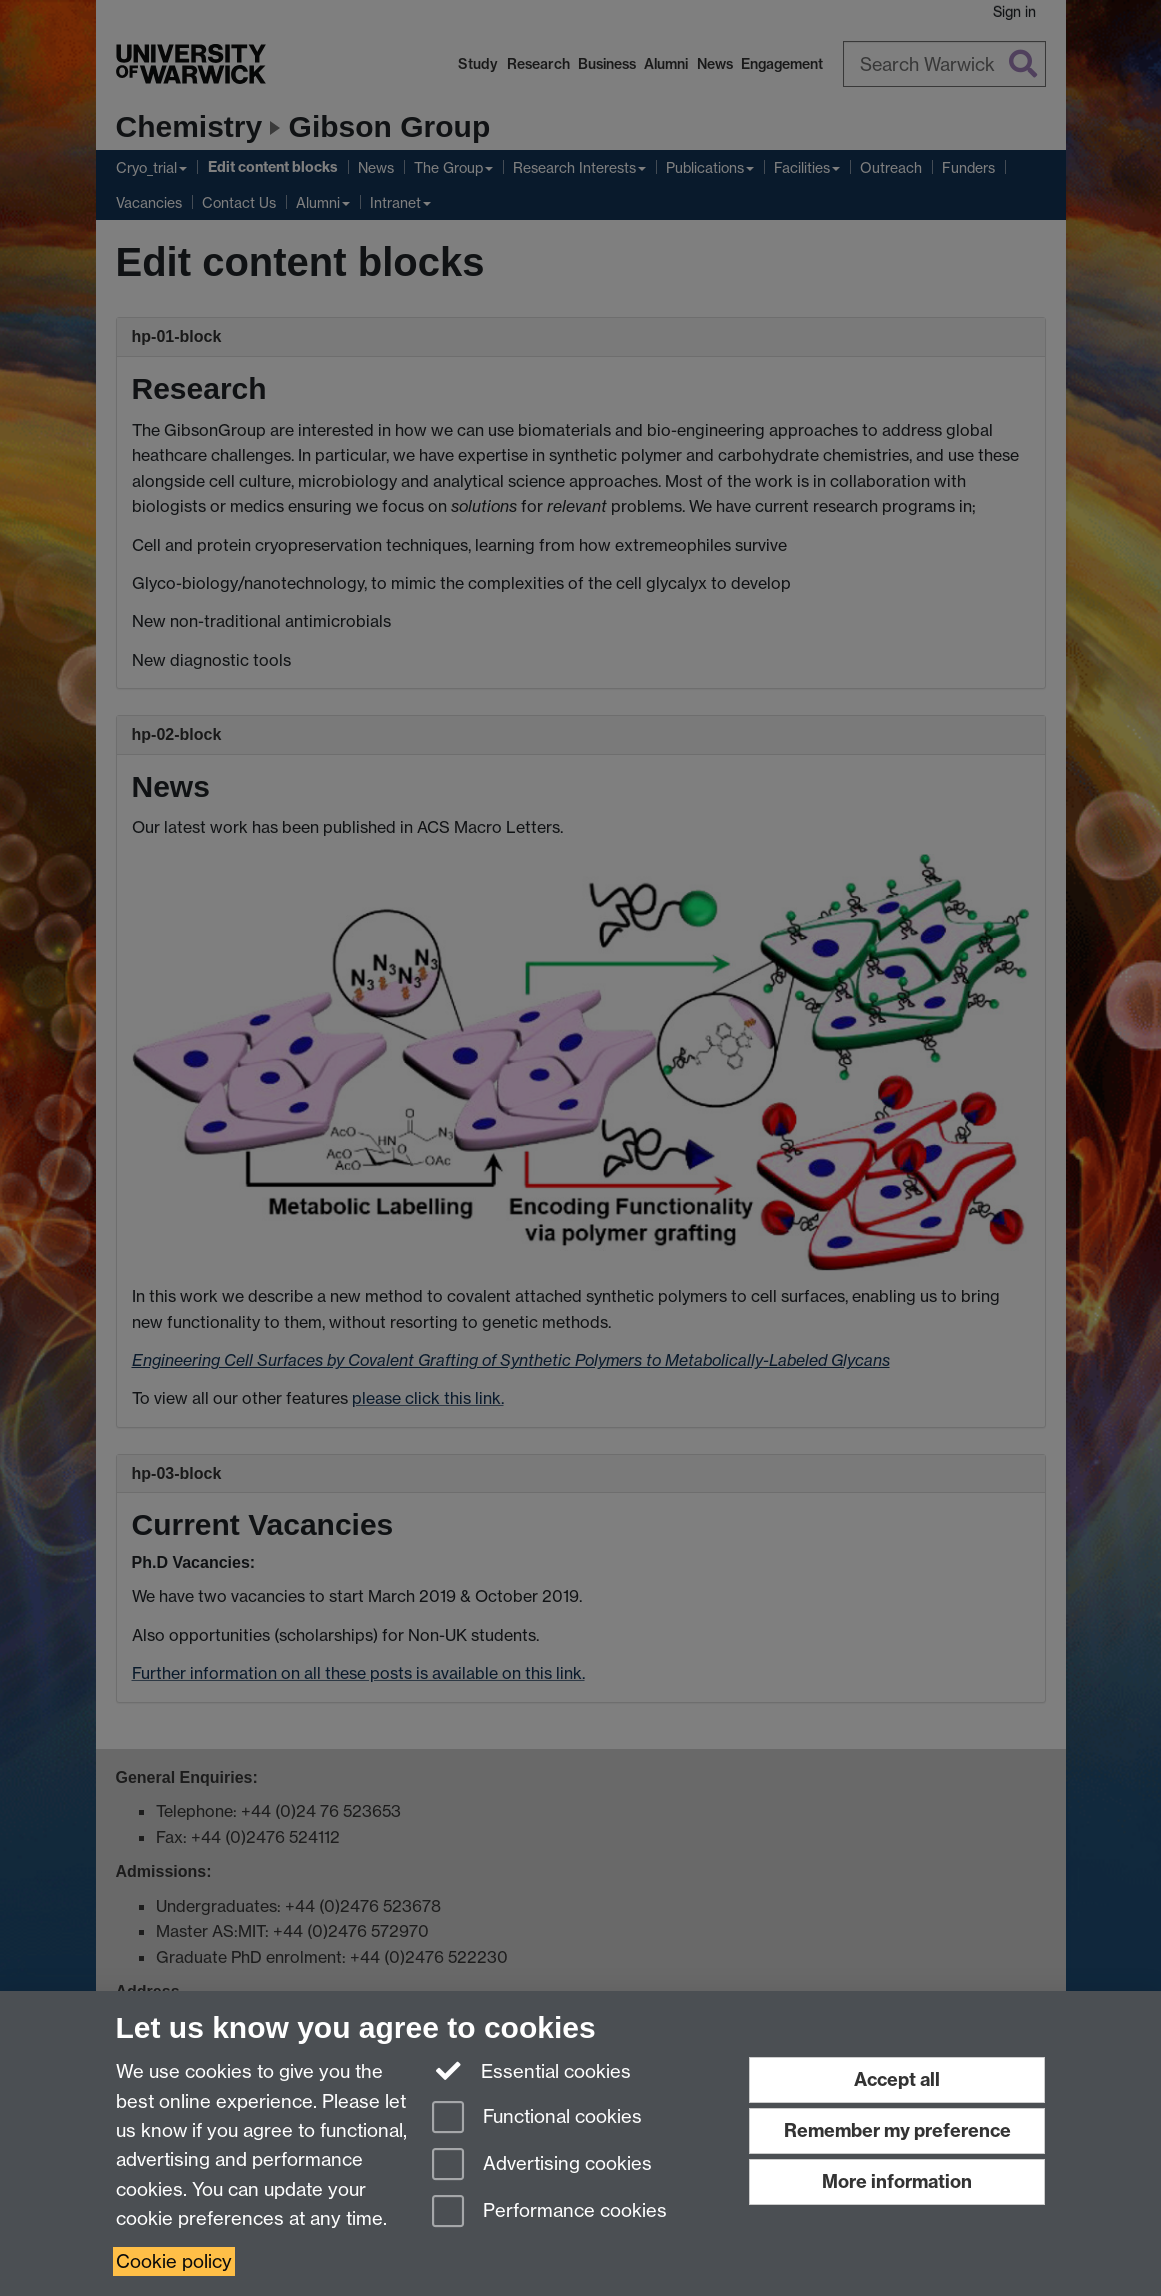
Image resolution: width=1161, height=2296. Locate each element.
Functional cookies (537, 2118)
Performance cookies (549, 2212)
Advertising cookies (542, 2165)
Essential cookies (531, 2070)
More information (897, 2181)
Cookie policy (174, 2261)
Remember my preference (897, 2130)
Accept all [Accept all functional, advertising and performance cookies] (897, 2079)
